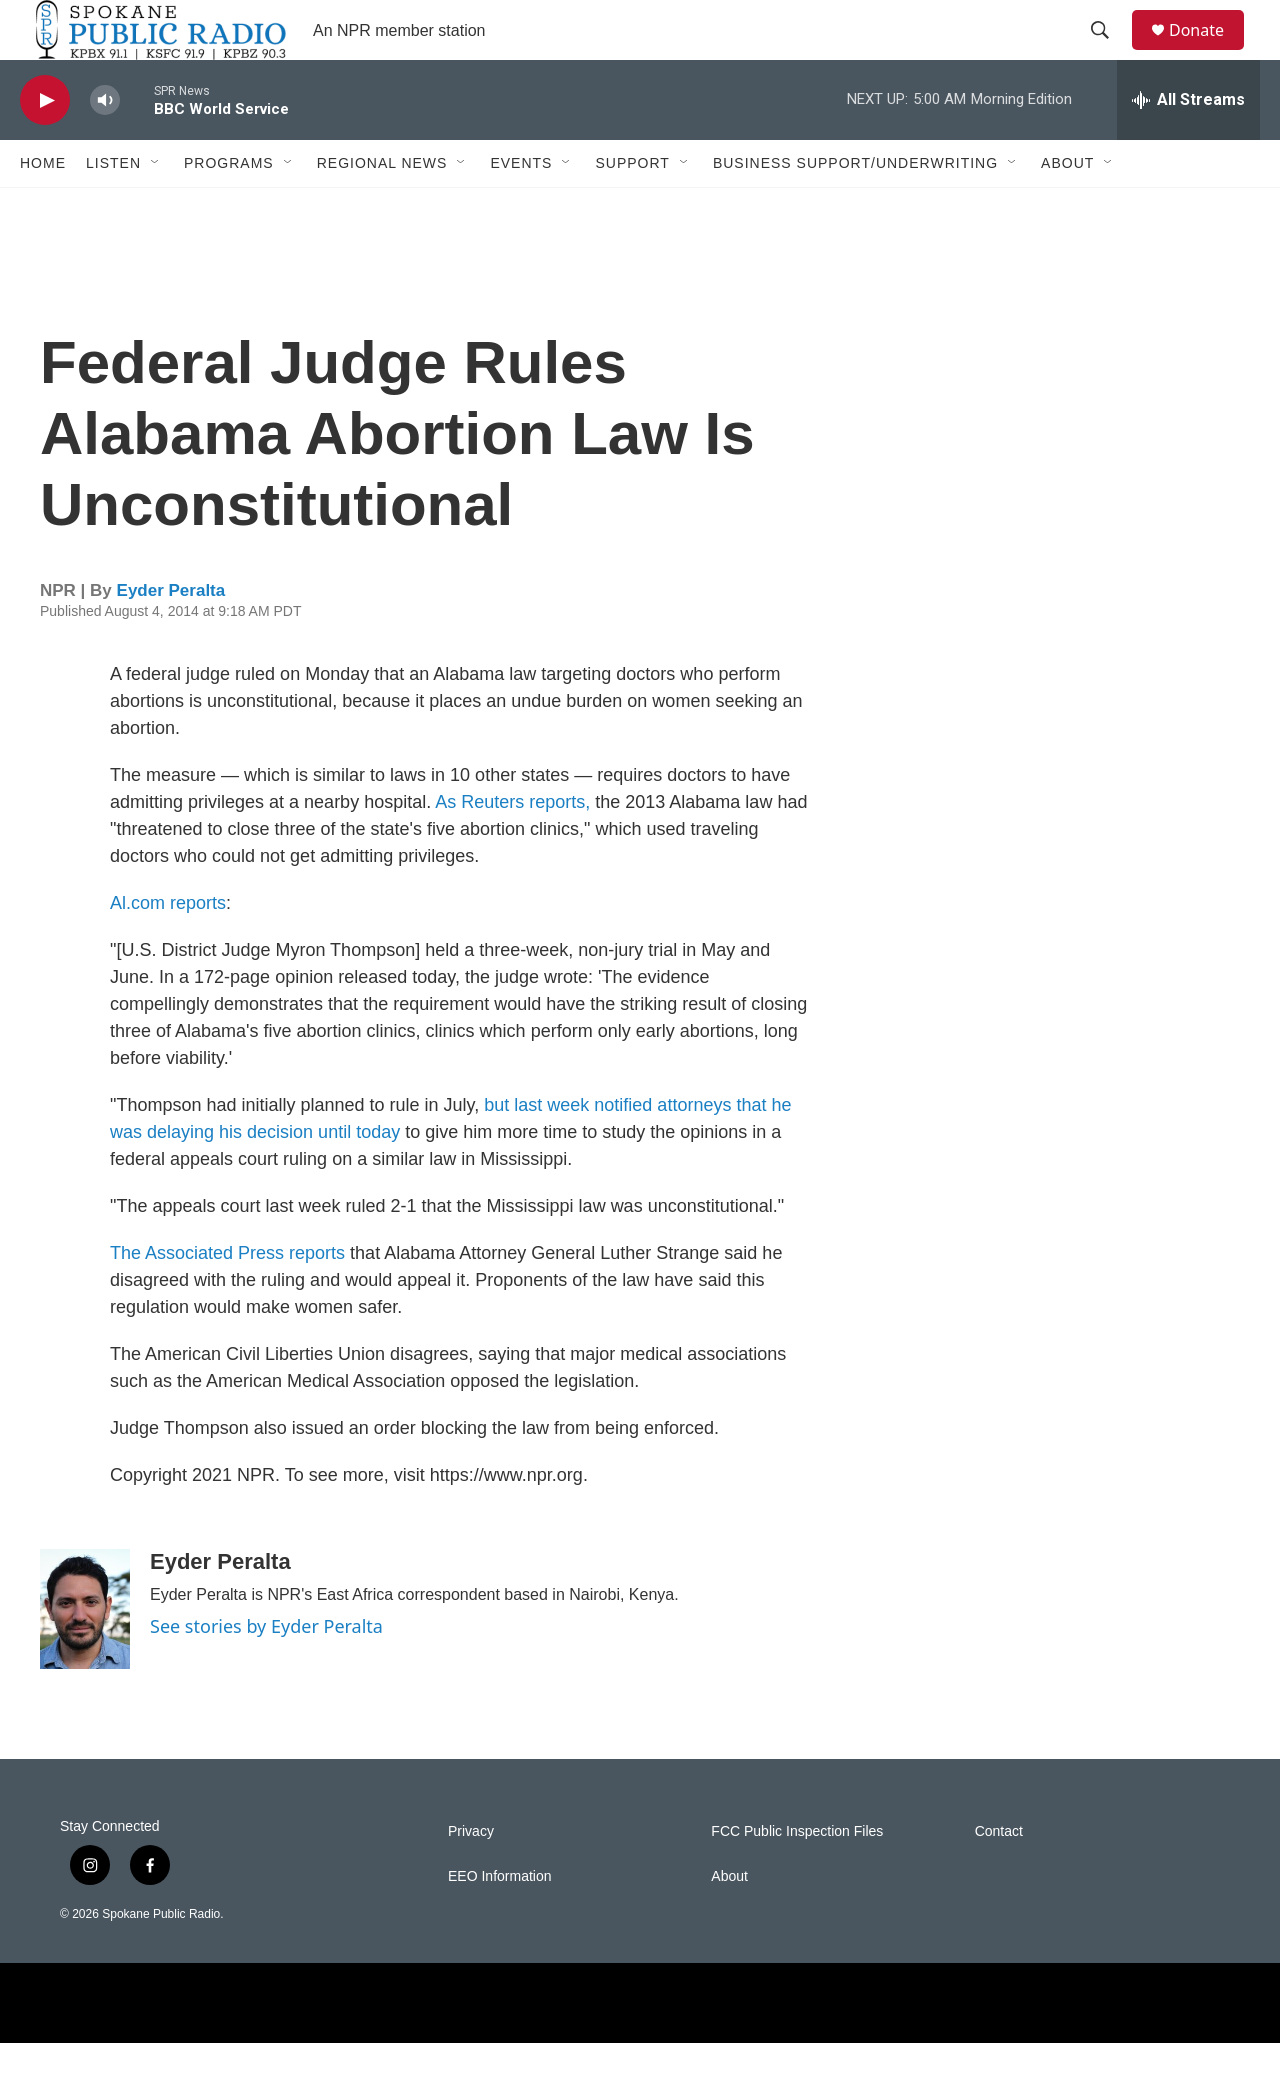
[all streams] (1188, 145)
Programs (229, 208)
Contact (999, 1876)
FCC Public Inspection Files (797, 1876)
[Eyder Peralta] (85, 1654)
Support (632, 208)
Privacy (471, 1876)
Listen (113, 208)
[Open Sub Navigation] (156, 208)
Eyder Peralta (171, 635)
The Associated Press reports (227, 1298)
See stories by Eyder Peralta (266, 1671)
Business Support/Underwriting (855, 208)
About (1067, 208)
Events (521, 208)
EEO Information (500, 1921)
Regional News (382, 208)
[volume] (105, 145)
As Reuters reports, (512, 847)
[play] (45, 145)
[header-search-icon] (1109, 53)
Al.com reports (168, 948)
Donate (1209, 52)
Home (43, 208)
